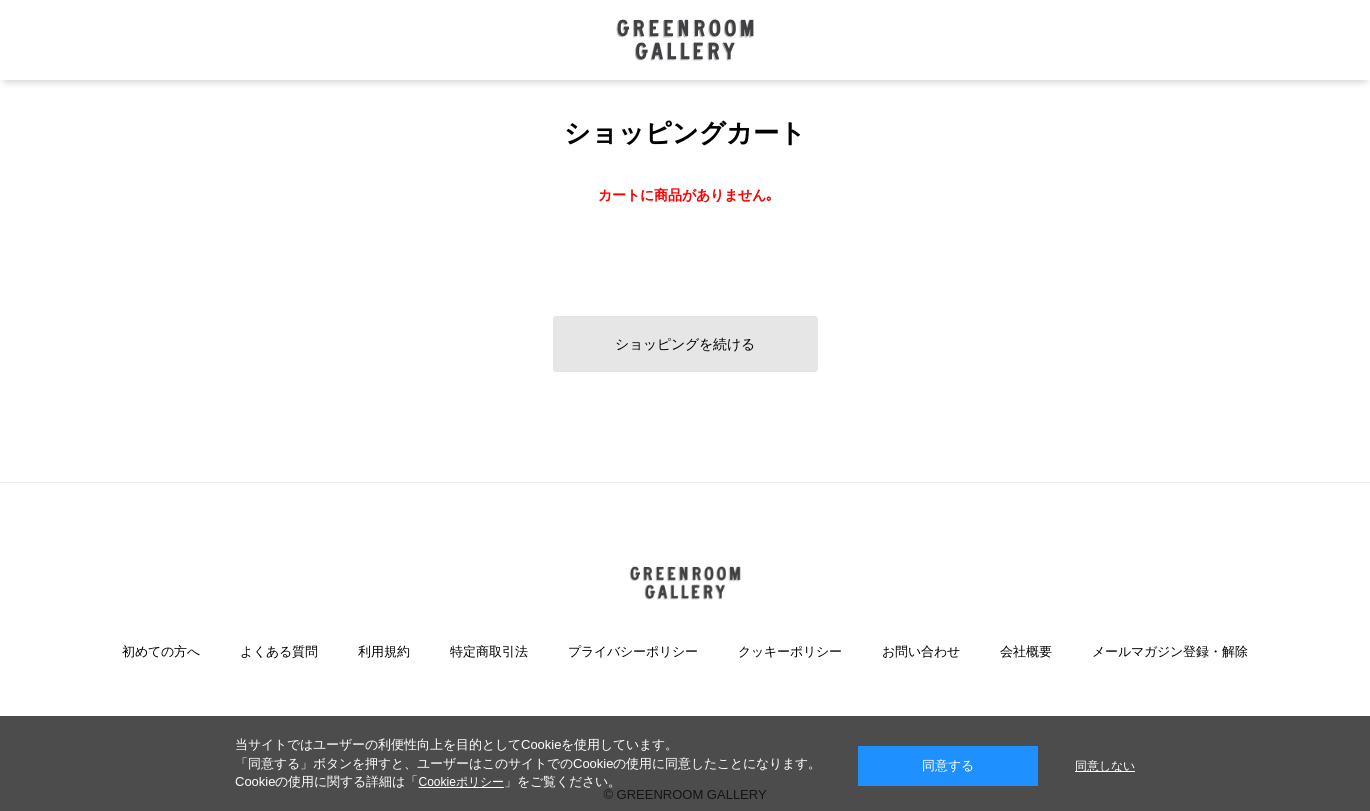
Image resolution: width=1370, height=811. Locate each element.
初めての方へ (161, 651)
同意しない (1105, 766)
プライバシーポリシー (633, 651)
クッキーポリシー (790, 651)
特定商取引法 (489, 651)
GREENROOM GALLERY (685, 40)
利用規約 (384, 651)
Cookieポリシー (460, 782)
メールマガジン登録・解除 (1170, 651)
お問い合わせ (921, 651)
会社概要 (1026, 651)
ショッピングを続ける (685, 344)
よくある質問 (279, 651)
